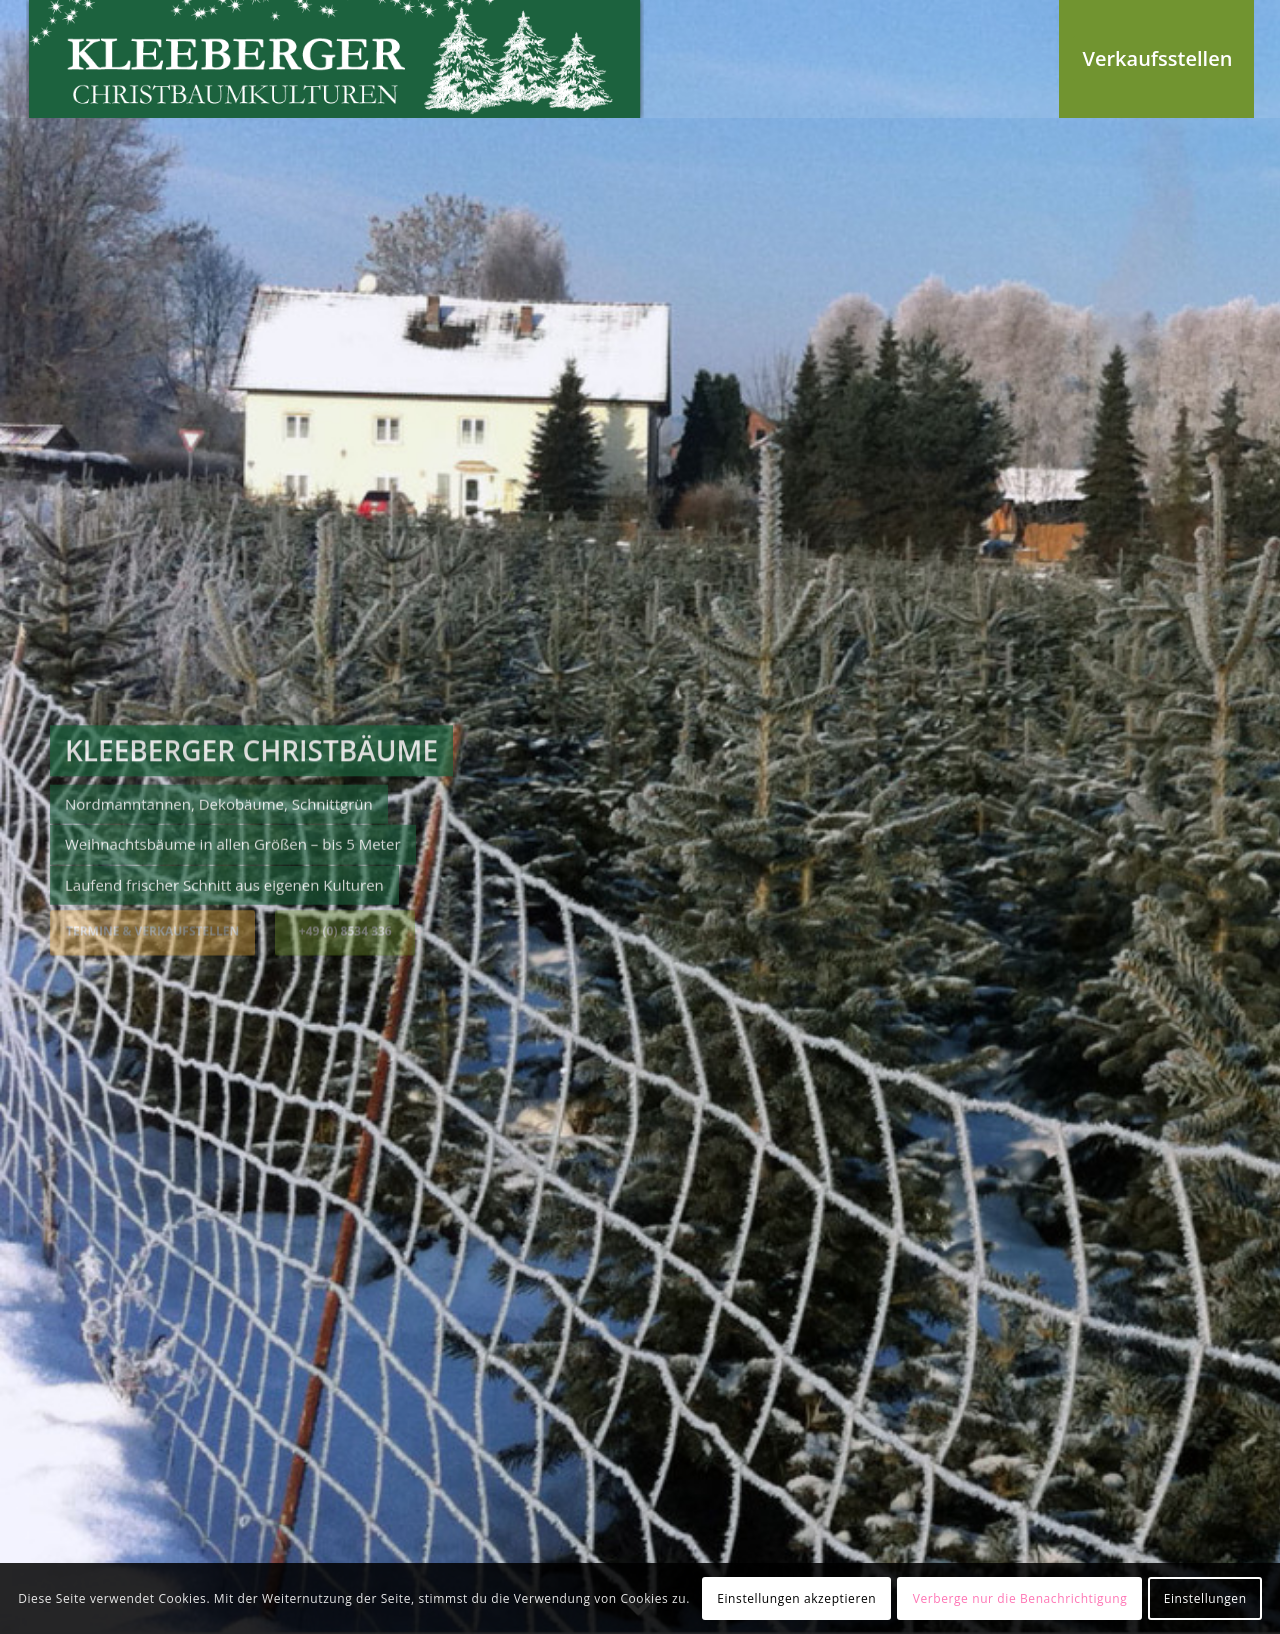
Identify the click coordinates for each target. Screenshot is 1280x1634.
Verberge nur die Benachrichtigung (1020, 1598)
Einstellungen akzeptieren (796, 1598)
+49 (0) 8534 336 (345, 929)
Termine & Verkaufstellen (152, 929)
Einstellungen (1205, 1598)
